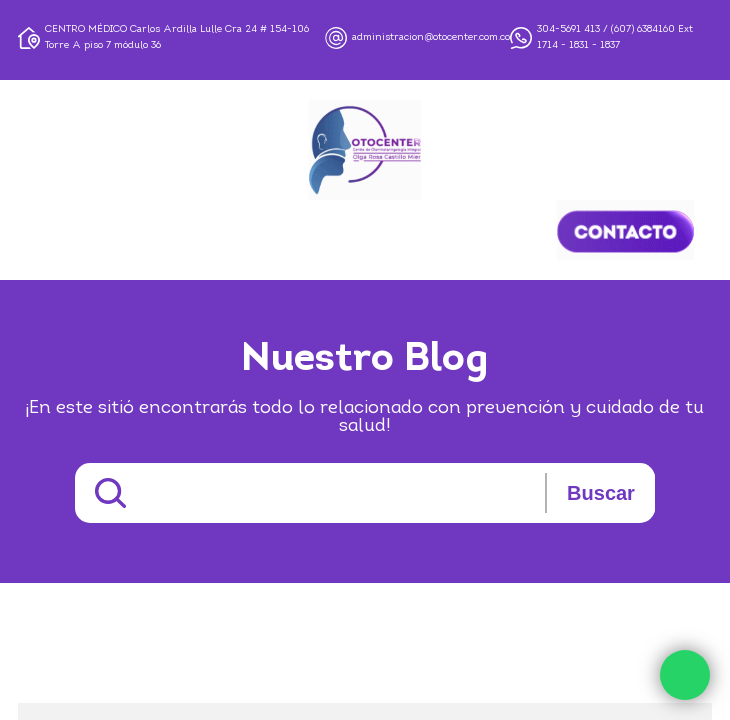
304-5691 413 (568, 29)
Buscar (601, 493)
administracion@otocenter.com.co (431, 37)
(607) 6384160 (643, 29)
